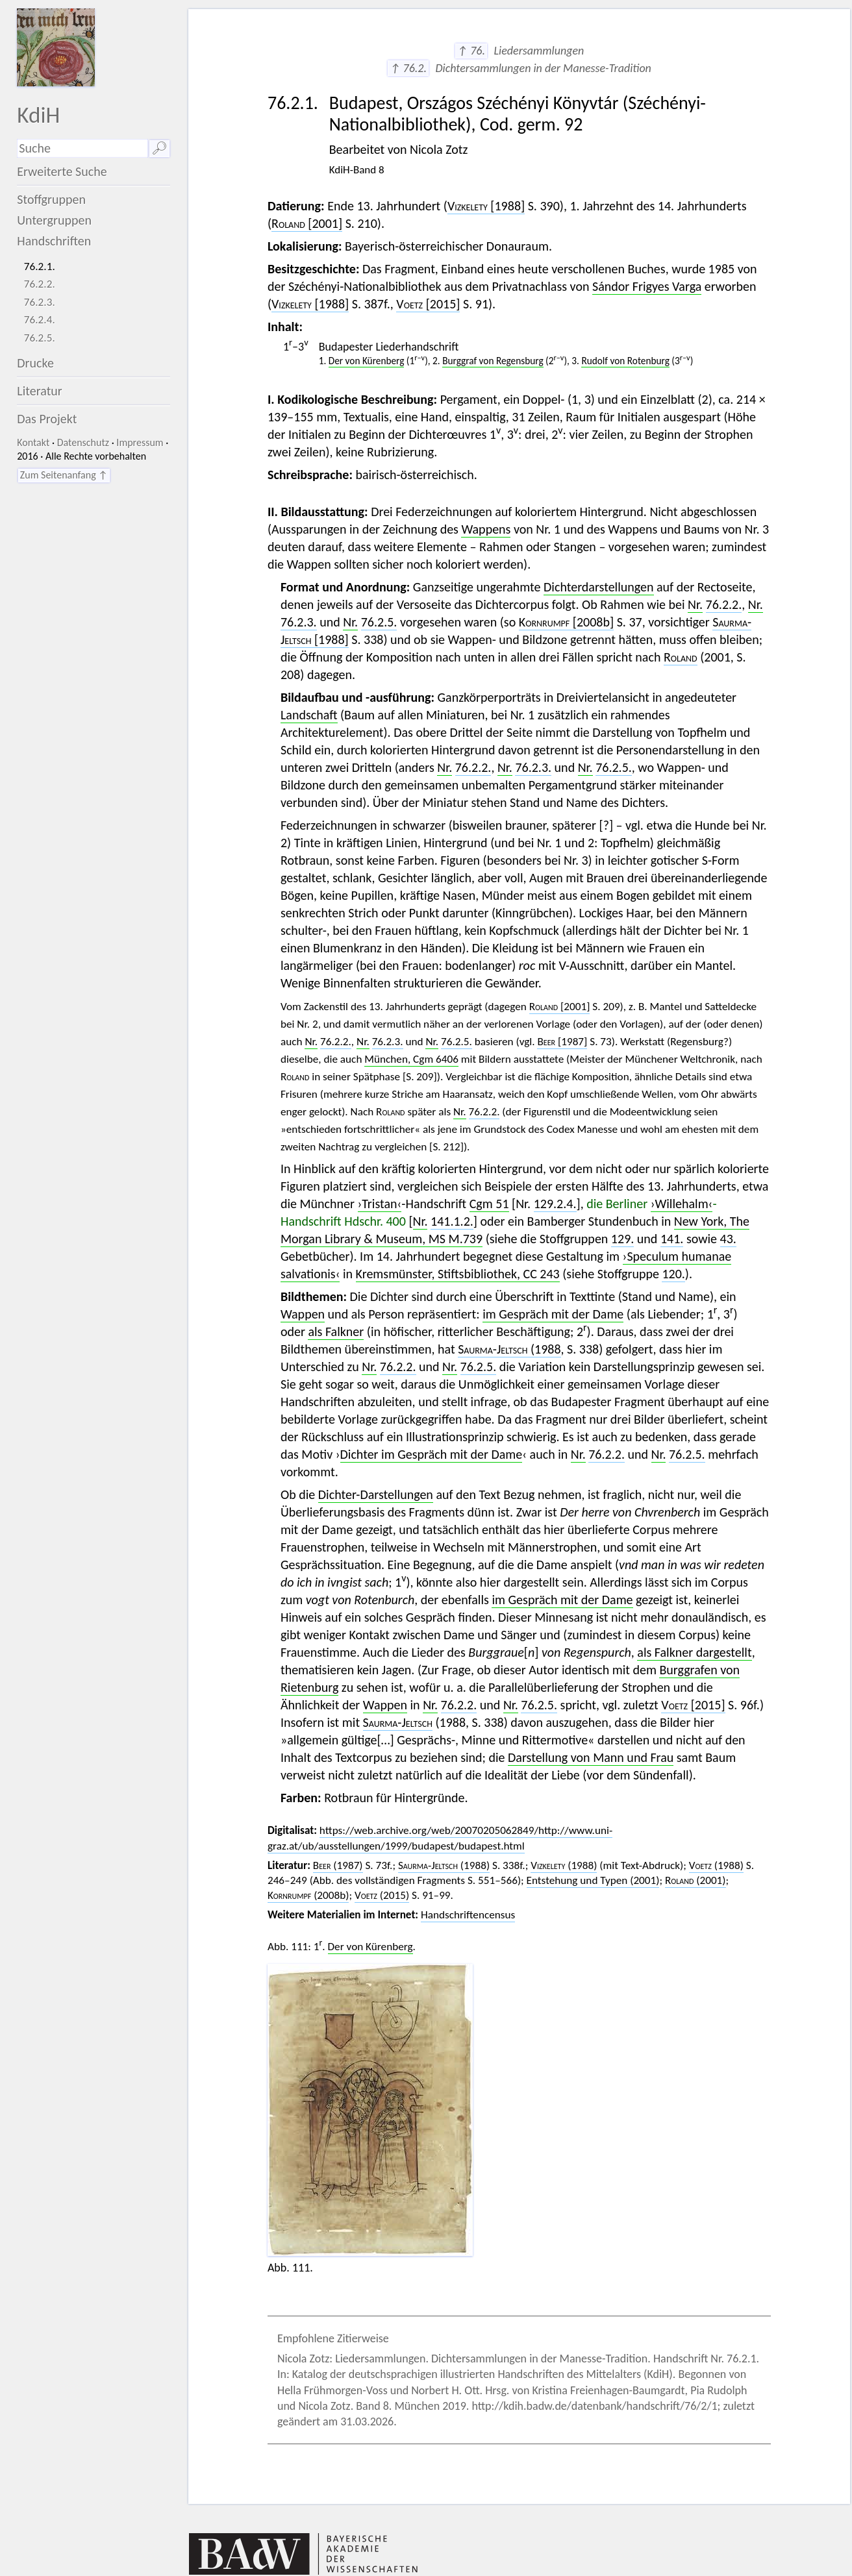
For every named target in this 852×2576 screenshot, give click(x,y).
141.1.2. (452, 1221)
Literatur (39, 391)
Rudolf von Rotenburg (625, 360)
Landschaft (309, 715)
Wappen (303, 1314)
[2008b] (566, 622)
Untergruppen (54, 220)
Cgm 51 (489, 1203)
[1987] (562, 1041)
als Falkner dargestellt (694, 1652)
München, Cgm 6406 (411, 1059)
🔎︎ (159, 148)
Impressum (139, 442)
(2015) (382, 1895)
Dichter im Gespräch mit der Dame (431, 1454)
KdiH (38, 115)
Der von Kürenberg (367, 360)
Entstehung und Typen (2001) (593, 1880)
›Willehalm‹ (682, 1203)
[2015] (428, 304)
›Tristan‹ (380, 1203)
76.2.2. (39, 284)
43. (728, 1238)
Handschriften (54, 241)
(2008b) (308, 1895)
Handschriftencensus (468, 1915)
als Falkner (336, 1331)
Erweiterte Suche (62, 171)
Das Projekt (47, 419)
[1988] (486, 206)
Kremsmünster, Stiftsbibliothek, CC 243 (458, 1274)
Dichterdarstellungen (598, 587)
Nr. (695, 604)
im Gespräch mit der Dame (552, 1314)
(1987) (338, 1865)
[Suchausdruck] (82, 148)
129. (622, 1238)
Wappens (485, 529)
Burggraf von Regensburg (493, 360)
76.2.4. (39, 320)
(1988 (509, 1349)
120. (673, 1274)
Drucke (35, 363)
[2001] (306, 223)
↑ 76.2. (408, 68)
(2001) (695, 1880)
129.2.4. (555, 1203)
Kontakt (33, 442)
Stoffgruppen (51, 199)
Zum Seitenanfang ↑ (64, 475)
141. (671, 1238)
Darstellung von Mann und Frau (590, 1757)
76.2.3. (39, 302)
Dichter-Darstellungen (375, 1494)
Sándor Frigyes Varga (646, 286)
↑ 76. (471, 50)
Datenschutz (83, 442)
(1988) (444, 1865)
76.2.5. (39, 338)
